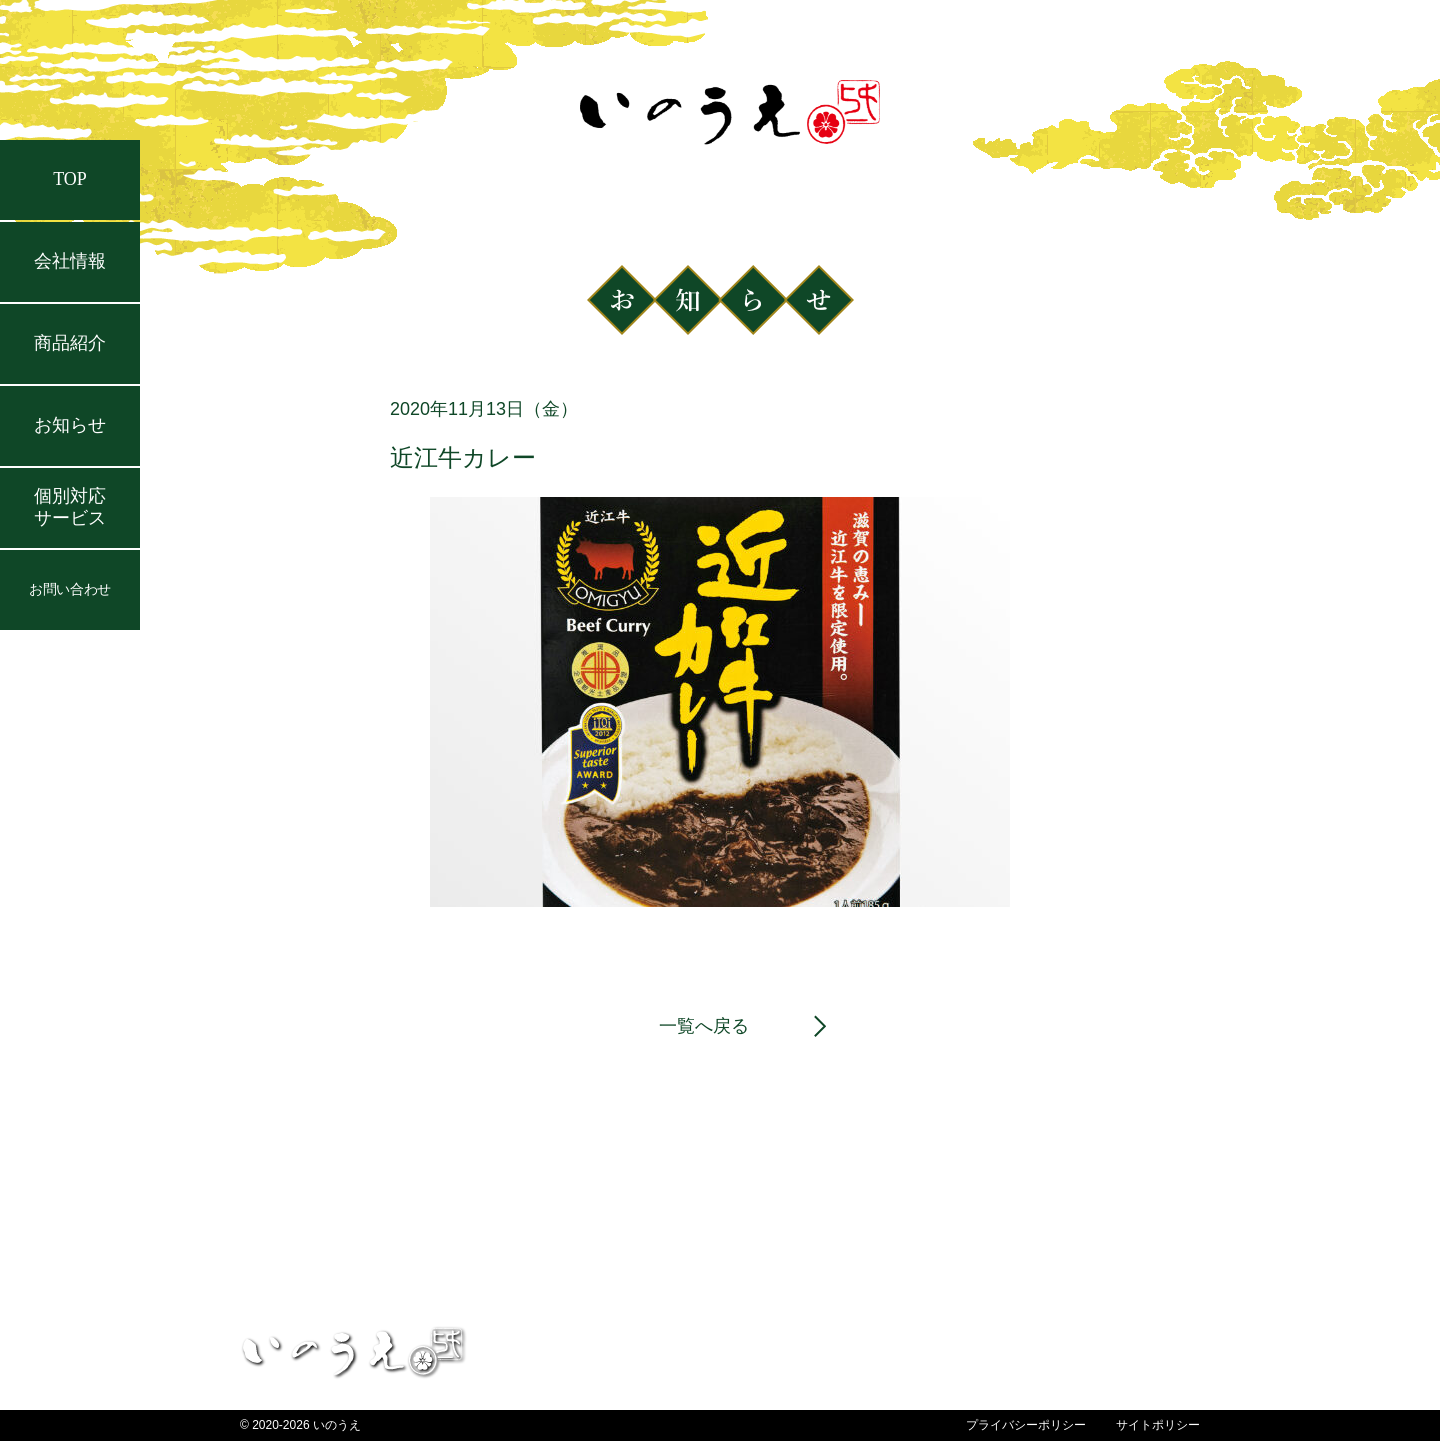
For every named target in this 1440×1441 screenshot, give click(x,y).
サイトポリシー (1158, 1425)
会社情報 (70, 261)
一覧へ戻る (704, 1026)
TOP (70, 179)
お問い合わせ (69, 589)
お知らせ (70, 425)
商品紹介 (70, 343)
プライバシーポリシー (1026, 1425)
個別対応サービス (70, 507)
